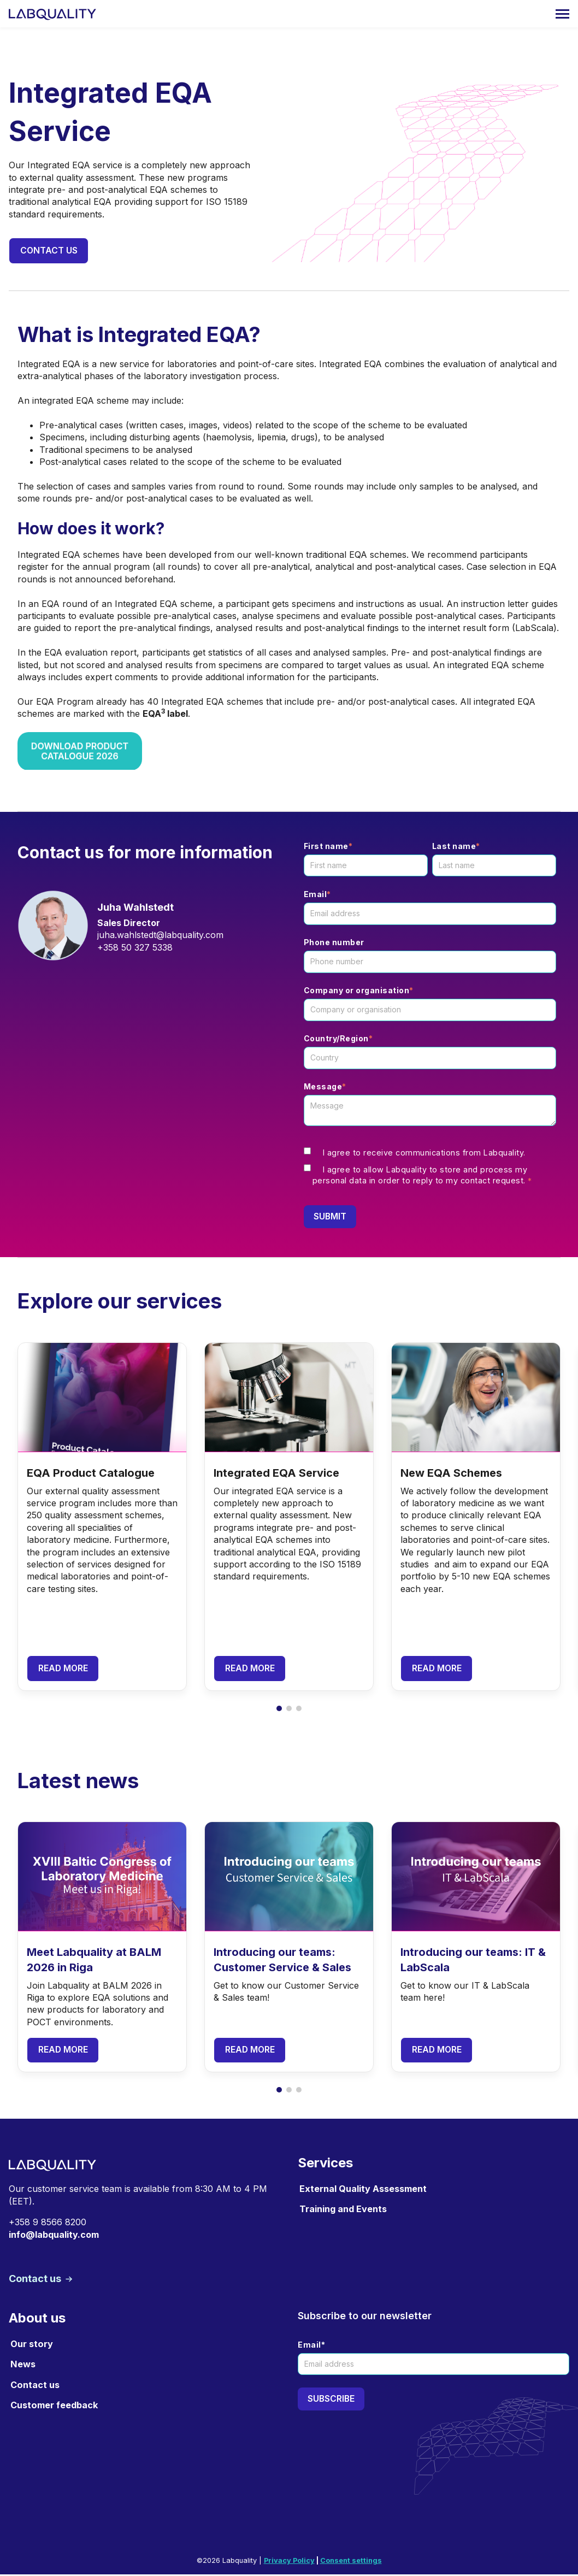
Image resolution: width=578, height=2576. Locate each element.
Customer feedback (54, 2406)
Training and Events (343, 2210)
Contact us (49, 250)
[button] (279, 1709)
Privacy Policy (289, 2562)
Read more (63, 1669)
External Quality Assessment (363, 2190)
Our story (31, 2346)
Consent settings (351, 2562)
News (23, 2366)
